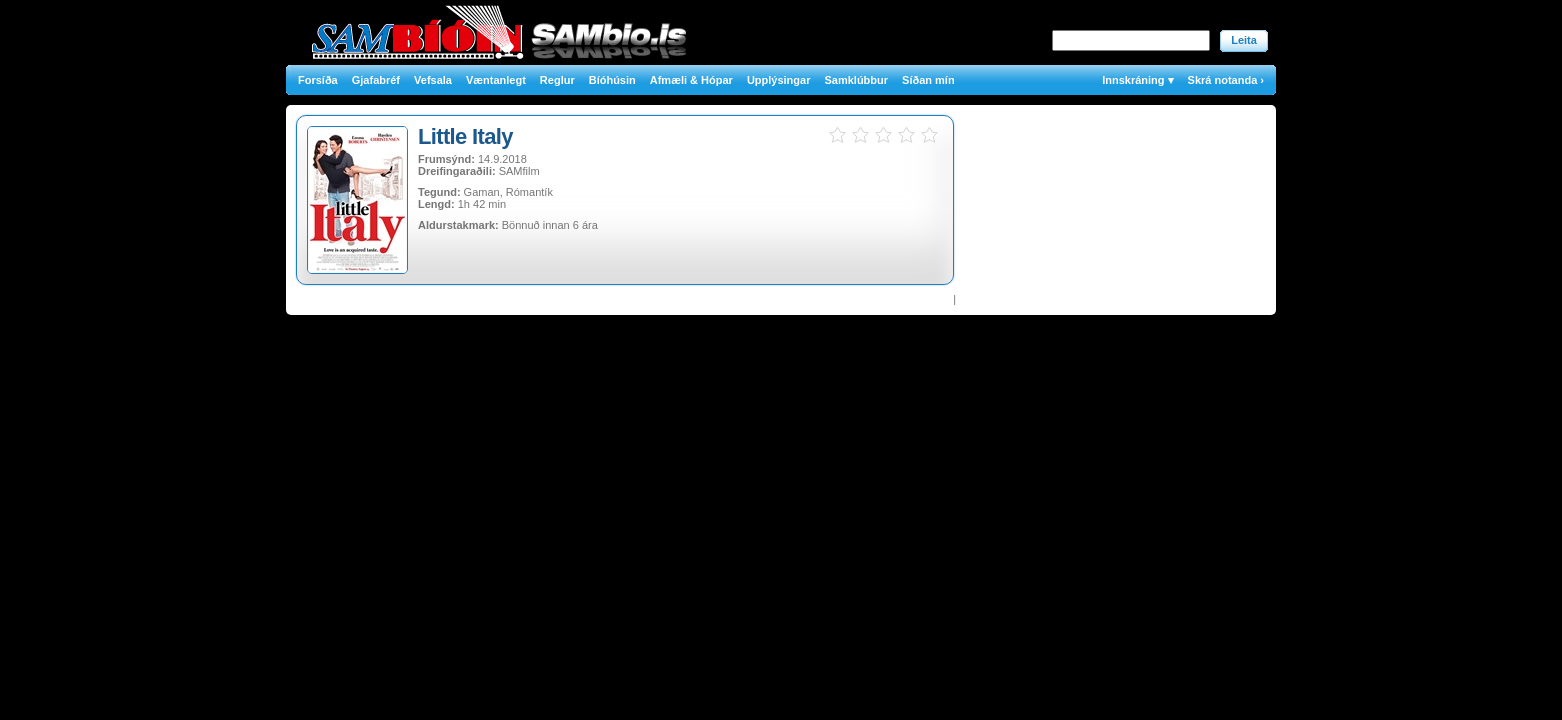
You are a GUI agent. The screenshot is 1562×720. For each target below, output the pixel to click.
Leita (1244, 40)
